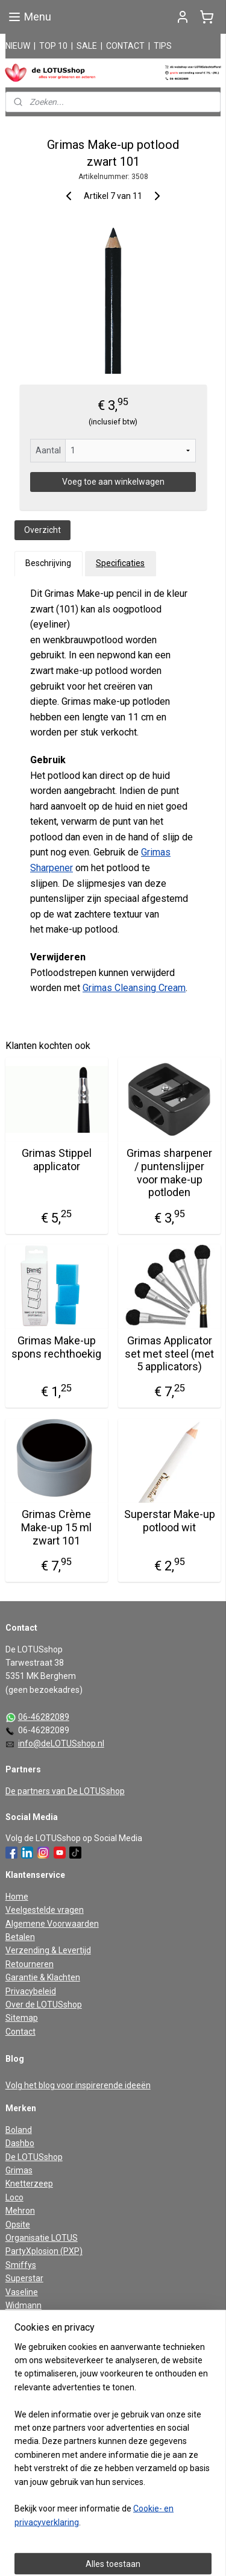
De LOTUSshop (34, 2157)
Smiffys (20, 2265)
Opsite (17, 2224)
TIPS (163, 46)
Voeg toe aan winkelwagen (113, 482)
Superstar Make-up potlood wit (169, 1521)
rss (140, 2534)
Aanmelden (37, 2417)
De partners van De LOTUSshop (65, 1791)
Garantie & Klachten (42, 1977)
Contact (20, 2031)
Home (16, 1896)
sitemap (117, 2534)
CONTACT (125, 46)
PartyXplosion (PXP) (44, 2251)
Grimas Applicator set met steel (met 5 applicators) (169, 1353)
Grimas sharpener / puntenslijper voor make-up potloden (169, 1172)
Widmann (23, 2305)
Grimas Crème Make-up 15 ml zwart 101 (56, 1527)
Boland (18, 2130)
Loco (14, 2197)
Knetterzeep (29, 2183)
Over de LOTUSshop (43, 2004)
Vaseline (21, 2292)
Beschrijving (48, 563)
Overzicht (42, 530)
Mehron (20, 2210)
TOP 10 (53, 46)
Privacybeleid (30, 1991)
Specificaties (120, 563)
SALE (87, 46)
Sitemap (21, 2018)
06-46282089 (43, 1717)
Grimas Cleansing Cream (134, 988)
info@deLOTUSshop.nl (61, 1743)
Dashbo (19, 2143)
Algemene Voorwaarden (52, 1924)
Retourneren (29, 1964)
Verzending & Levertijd (48, 1950)
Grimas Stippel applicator (57, 1160)
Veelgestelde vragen (44, 1910)
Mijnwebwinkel (133, 2554)
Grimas (19, 2170)
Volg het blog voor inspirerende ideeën (78, 2085)
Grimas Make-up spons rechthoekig (56, 1347)
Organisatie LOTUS (41, 2238)
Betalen (20, 1937)
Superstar (24, 2278)
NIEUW (17, 46)
